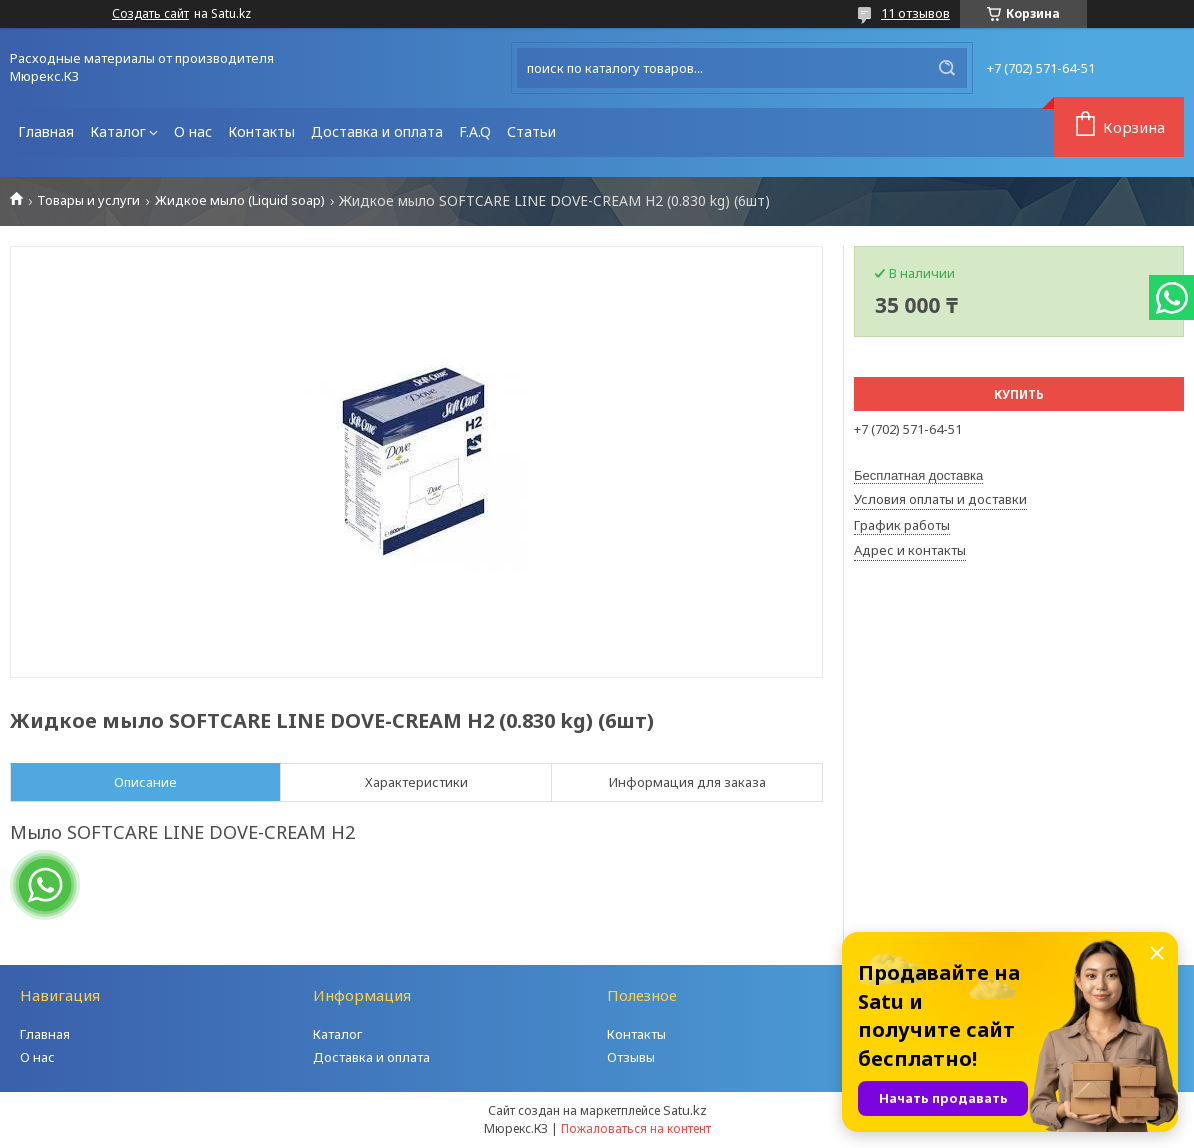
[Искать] (947, 68)
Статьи (531, 131)
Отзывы (631, 1057)
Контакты (261, 131)
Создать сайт (150, 14)
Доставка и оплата (377, 131)
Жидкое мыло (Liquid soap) (240, 200)
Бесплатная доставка (918, 475)
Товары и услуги (88, 200)
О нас (193, 131)
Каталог (118, 131)
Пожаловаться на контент (636, 1128)
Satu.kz (685, 1110)
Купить (1019, 394)
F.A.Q (475, 131)
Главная (46, 131)
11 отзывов (915, 13)
